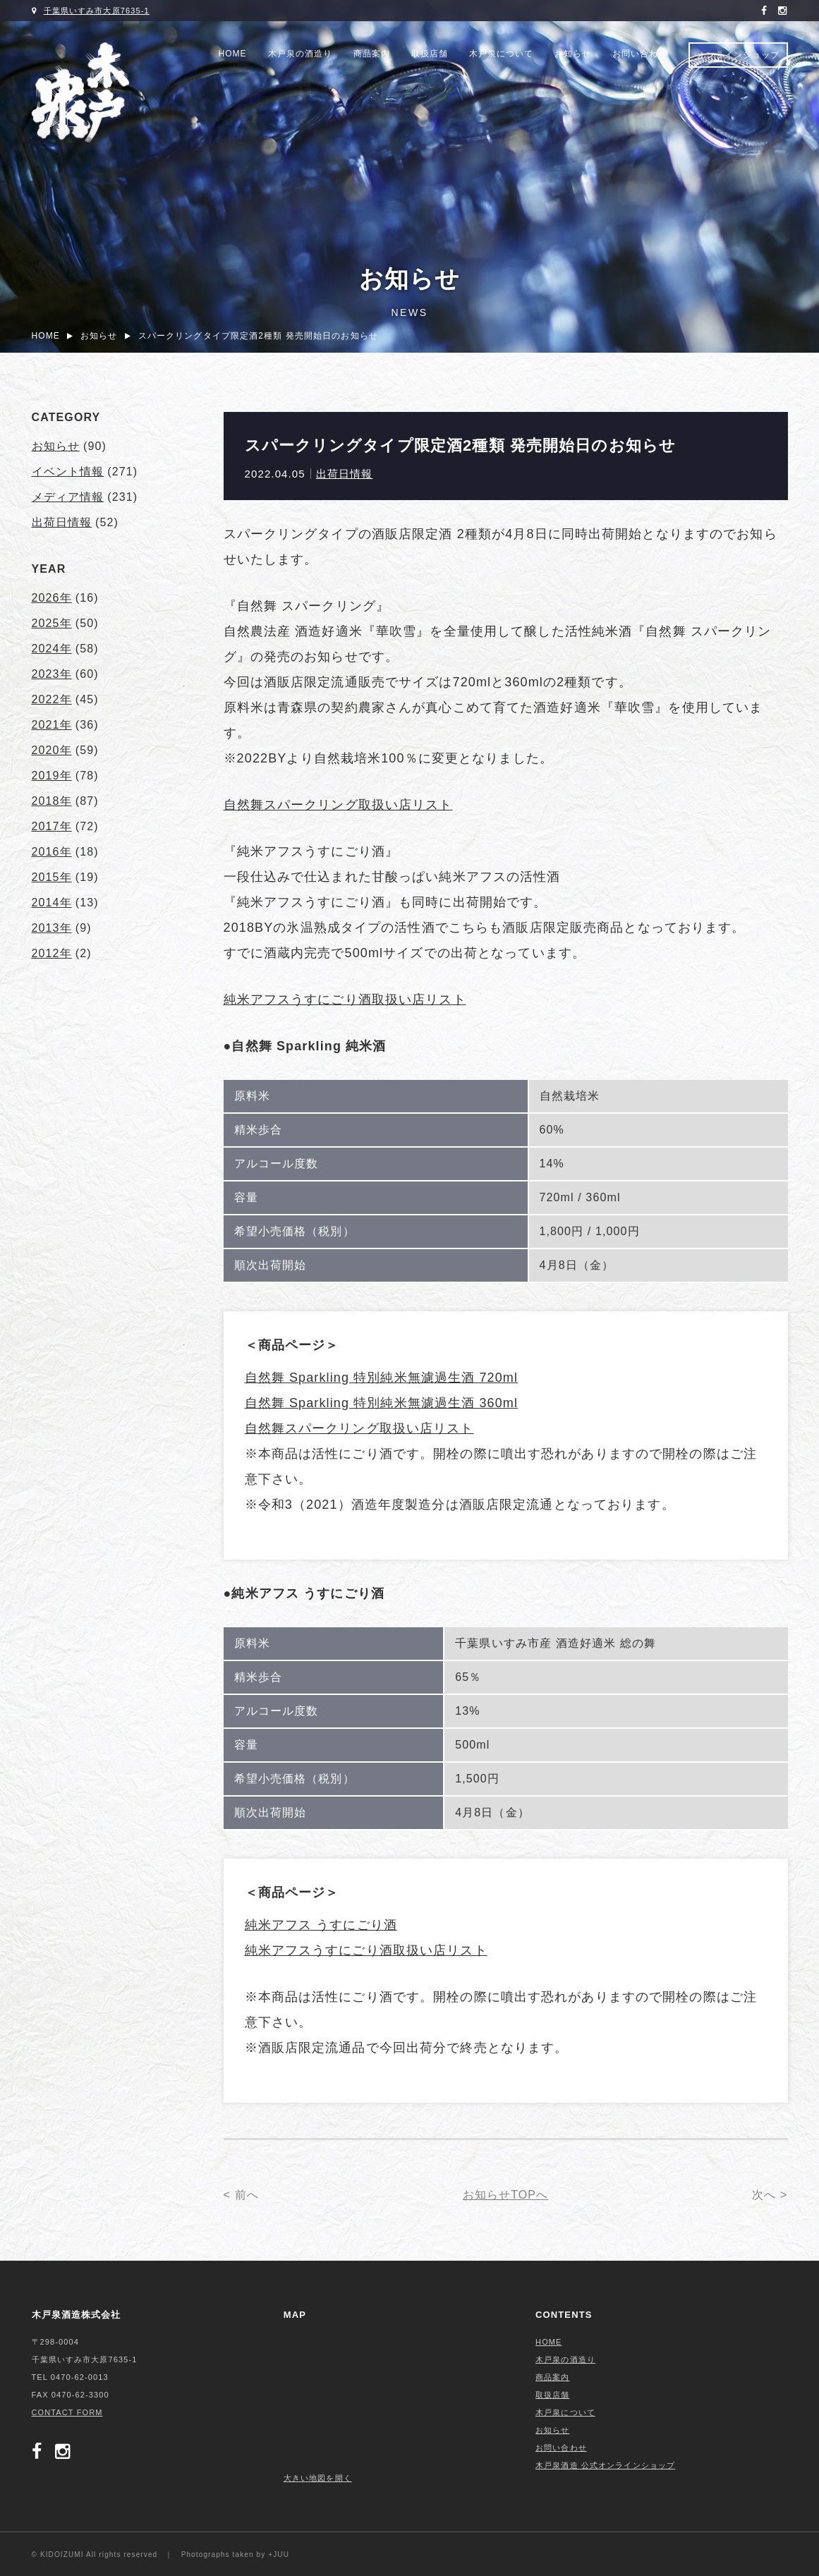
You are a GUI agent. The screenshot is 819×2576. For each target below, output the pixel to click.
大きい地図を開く (318, 2478)
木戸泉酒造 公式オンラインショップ (605, 2465)
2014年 (52, 903)
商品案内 (371, 54)
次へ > (769, 2195)
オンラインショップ (738, 55)
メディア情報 (68, 497)
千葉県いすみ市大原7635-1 (97, 10)
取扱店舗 (429, 54)
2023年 (52, 674)
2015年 (52, 877)
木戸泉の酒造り (300, 54)
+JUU (278, 2554)
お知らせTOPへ (506, 2195)
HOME (233, 54)
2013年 (52, 928)
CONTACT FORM (67, 2412)
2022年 (52, 699)
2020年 (52, 750)
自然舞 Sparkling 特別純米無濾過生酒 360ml (381, 1403)
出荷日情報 (344, 474)
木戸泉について (501, 54)
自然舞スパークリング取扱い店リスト (338, 805)
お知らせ (572, 54)
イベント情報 (68, 472)
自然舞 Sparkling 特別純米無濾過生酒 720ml (381, 1378)
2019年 (52, 776)
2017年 (52, 826)
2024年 (52, 649)
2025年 (52, 623)
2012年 (52, 953)
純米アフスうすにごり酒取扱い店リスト (345, 999)
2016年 (52, 852)
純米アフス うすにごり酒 (321, 1925)
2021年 (52, 725)
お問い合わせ (639, 54)
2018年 (52, 801)
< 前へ (241, 2195)
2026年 (52, 598)
